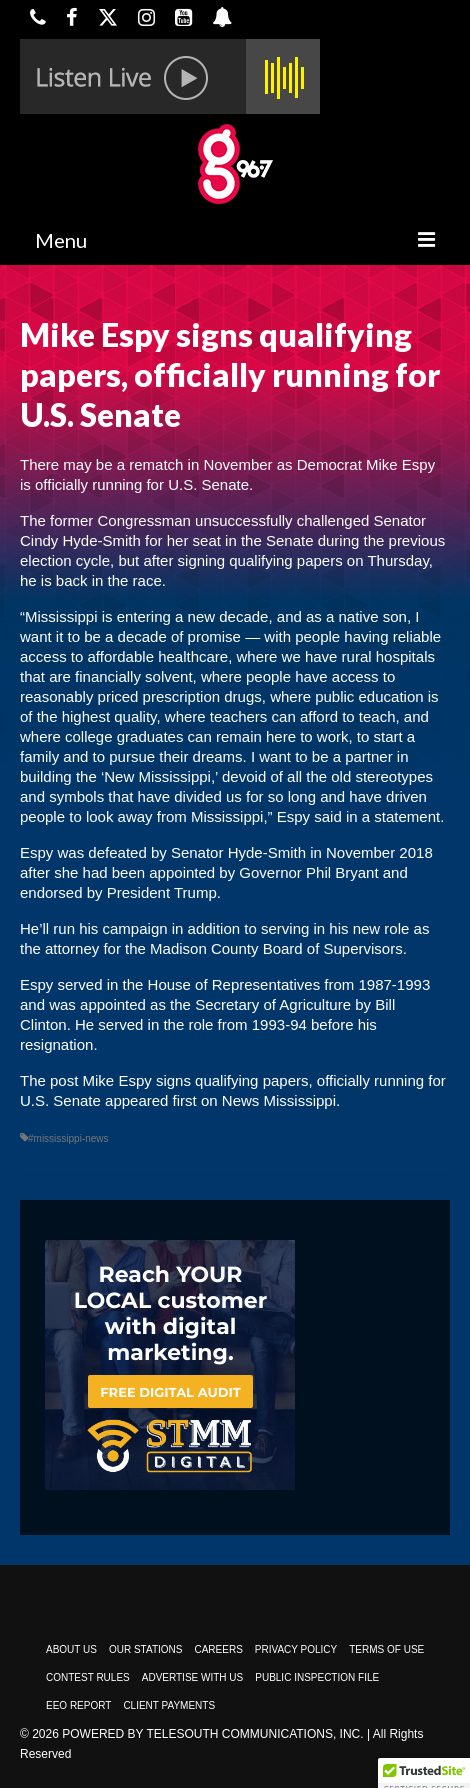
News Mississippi (279, 1100)
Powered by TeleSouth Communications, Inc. (212, 1734)
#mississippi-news (68, 1138)
